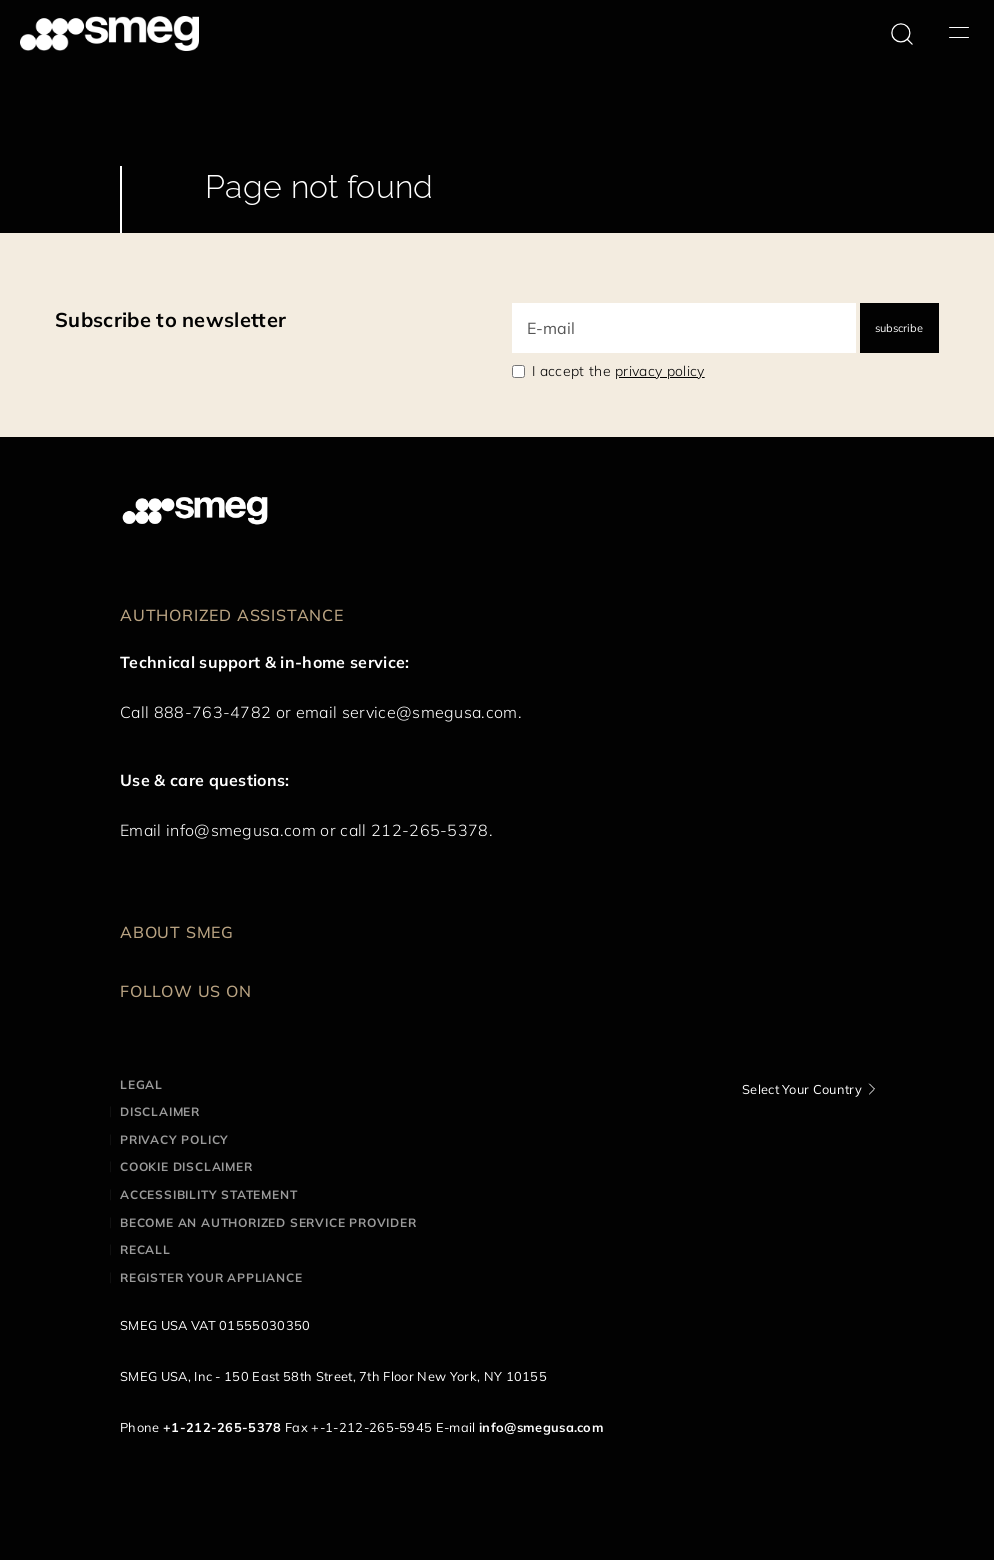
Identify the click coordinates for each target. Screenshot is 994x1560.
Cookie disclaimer (186, 1166)
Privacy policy (174, 1139)
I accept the (618, 371)
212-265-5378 (430, 830)
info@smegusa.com (241, 830)
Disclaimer (160, 1111)
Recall (145, 1249)
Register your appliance (211, 1277)
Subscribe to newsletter (170, 319)
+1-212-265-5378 (222, 1427)
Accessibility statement (208, 1194)
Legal (141, 1084)
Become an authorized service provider (268, 1222)
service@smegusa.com (430, 712)
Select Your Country (802, 1089)
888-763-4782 (213, 712)
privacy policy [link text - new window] (659, 371)
